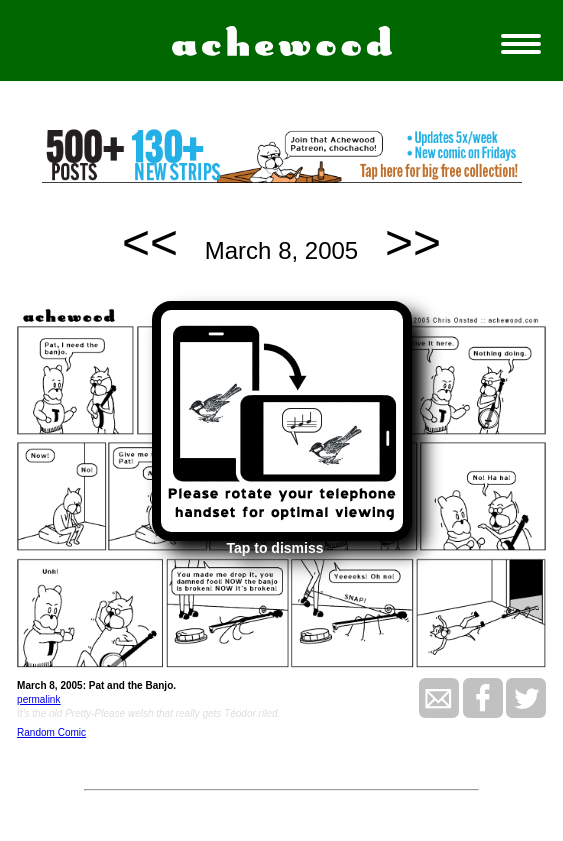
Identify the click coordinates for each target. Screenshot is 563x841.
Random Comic (51, 732)
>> (413, 242)
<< (150, 242)
